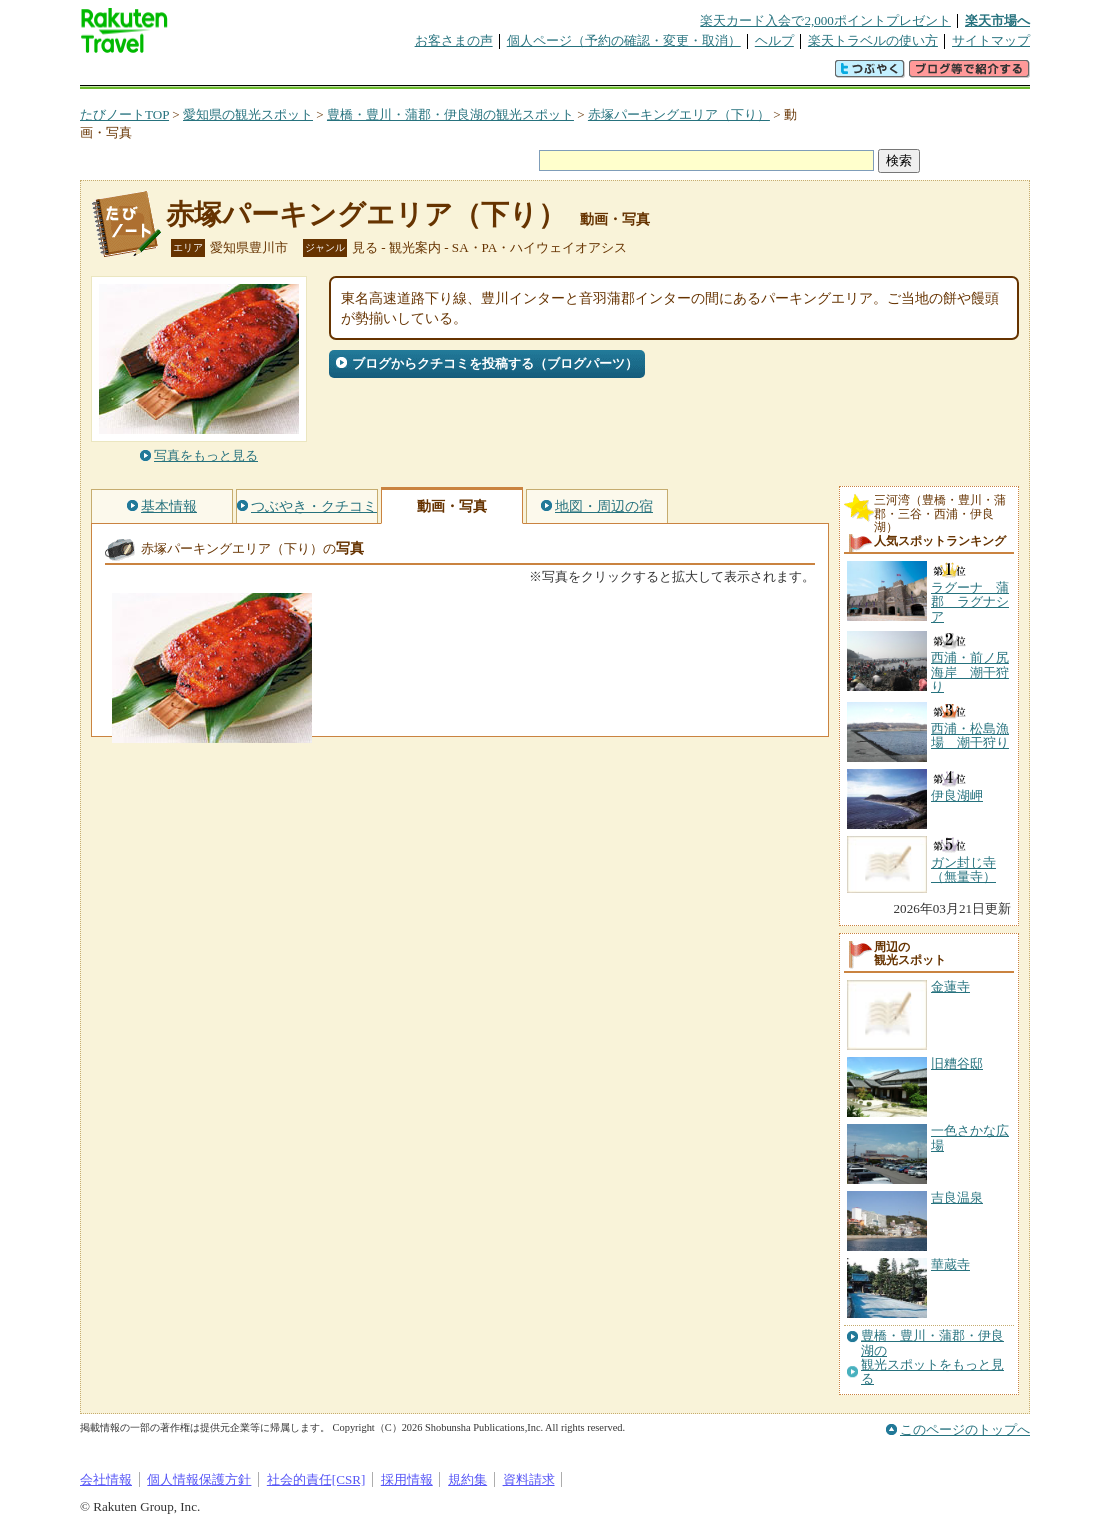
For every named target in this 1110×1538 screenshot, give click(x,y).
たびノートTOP (124, 114)
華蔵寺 (950, 1264)
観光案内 (560, 74)
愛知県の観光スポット (248, 114)
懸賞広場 (314, 74)
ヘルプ (774, 40)
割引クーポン (396, 74)
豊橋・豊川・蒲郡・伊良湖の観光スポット (450, 114)
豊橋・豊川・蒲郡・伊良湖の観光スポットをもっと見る (932, 1357)
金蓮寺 (950, 986)
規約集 (467, 1479)
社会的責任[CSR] (316, 1479)
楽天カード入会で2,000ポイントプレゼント (825, 20)
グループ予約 (478, 74)
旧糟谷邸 (957, 1063)
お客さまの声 (454, 40)
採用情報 (407, 1479)
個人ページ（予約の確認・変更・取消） (624, 40)
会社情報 (106, 1479)
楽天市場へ (997, 20)
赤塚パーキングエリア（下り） (679, 114)
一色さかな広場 (970, 1137)
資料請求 (529, 1479)
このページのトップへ (965, 1429)
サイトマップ (991, 40)
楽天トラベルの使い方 (873, 40)
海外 (232, 74)
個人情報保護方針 (199, 1479)
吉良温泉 (957, 1197)
